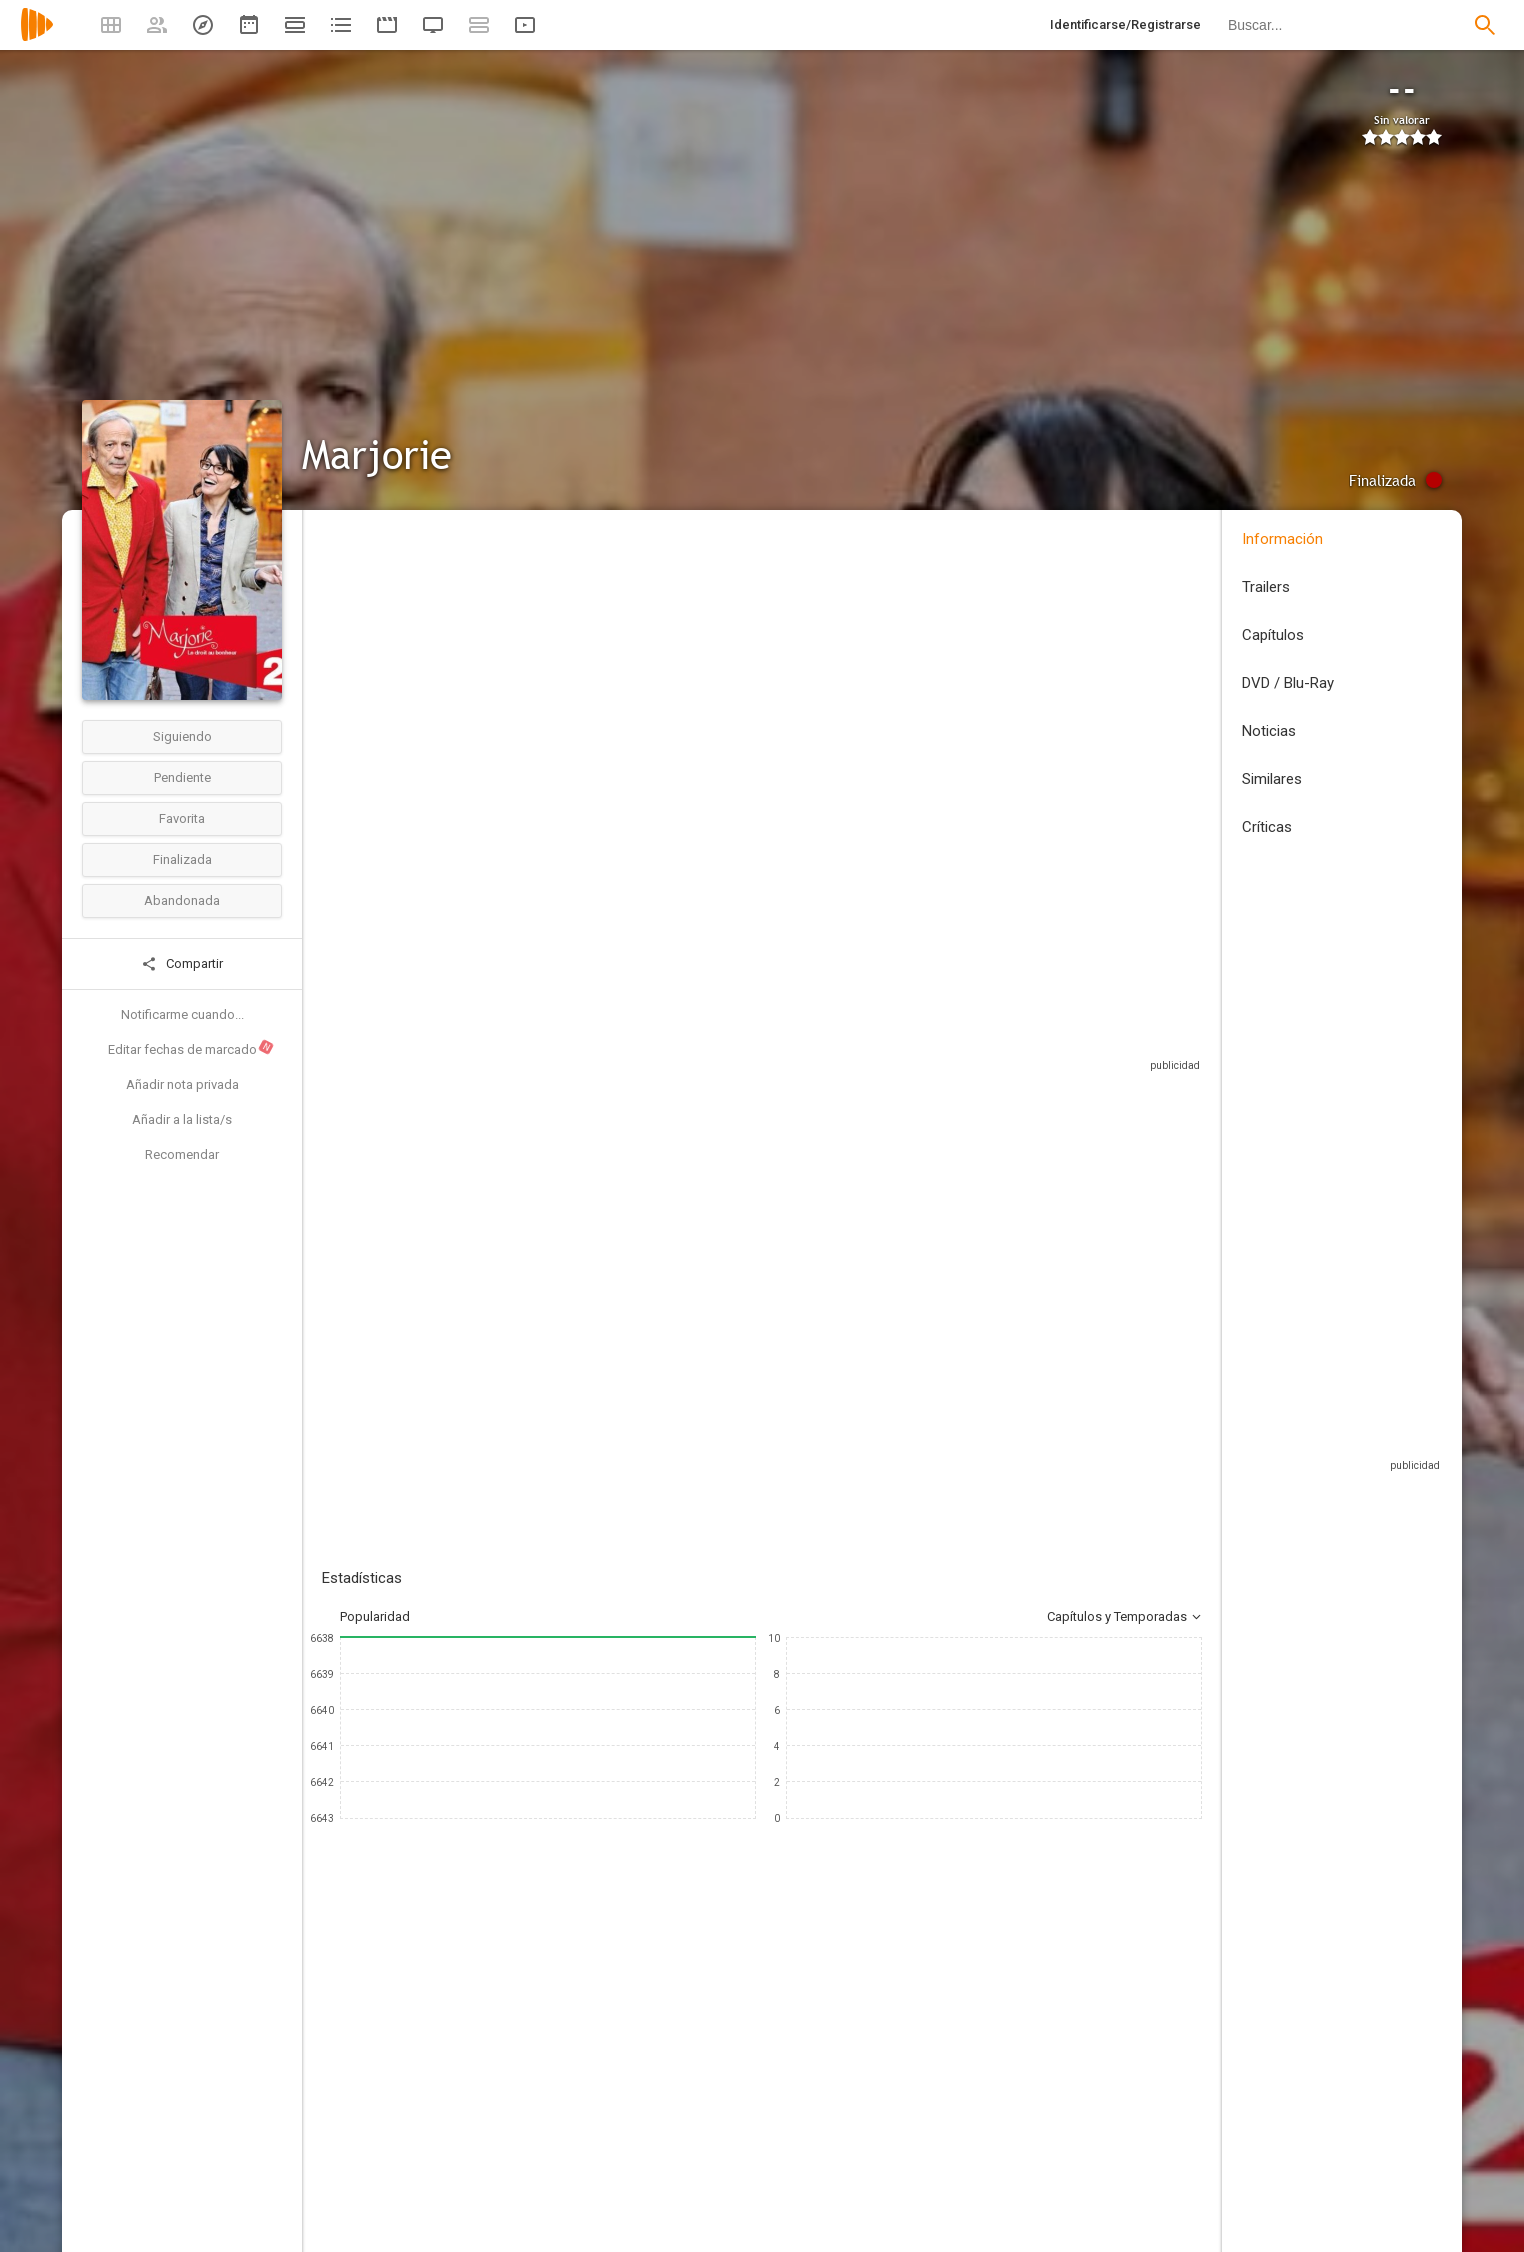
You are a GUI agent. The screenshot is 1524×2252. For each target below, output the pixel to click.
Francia (343, 658)
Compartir (182, 964)
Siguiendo (182, 736)
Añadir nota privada (182, 1084)
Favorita (182, 818)
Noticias (1269, 731)
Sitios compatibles (987, 1039)
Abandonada (182, 900)
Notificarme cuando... (182, 1014)
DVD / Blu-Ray (1288, 683)
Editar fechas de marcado (191, 1048)
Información (1282, 539)
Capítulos (1273, 635)
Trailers (1266, 587)
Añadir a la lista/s (182, 1119)
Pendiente (182, 777)
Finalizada (182, 859)
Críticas (1267, 827)
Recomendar (182, 1154)
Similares (1272, 779)
